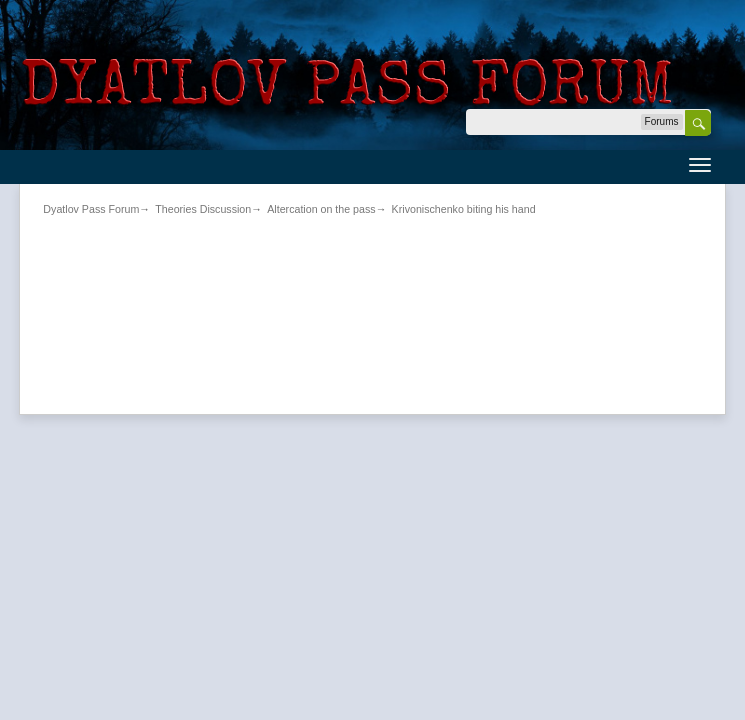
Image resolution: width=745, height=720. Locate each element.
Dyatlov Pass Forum (91, 209)
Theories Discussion (203, 209)
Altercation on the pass (321, 209)
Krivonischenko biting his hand (464, 209)
